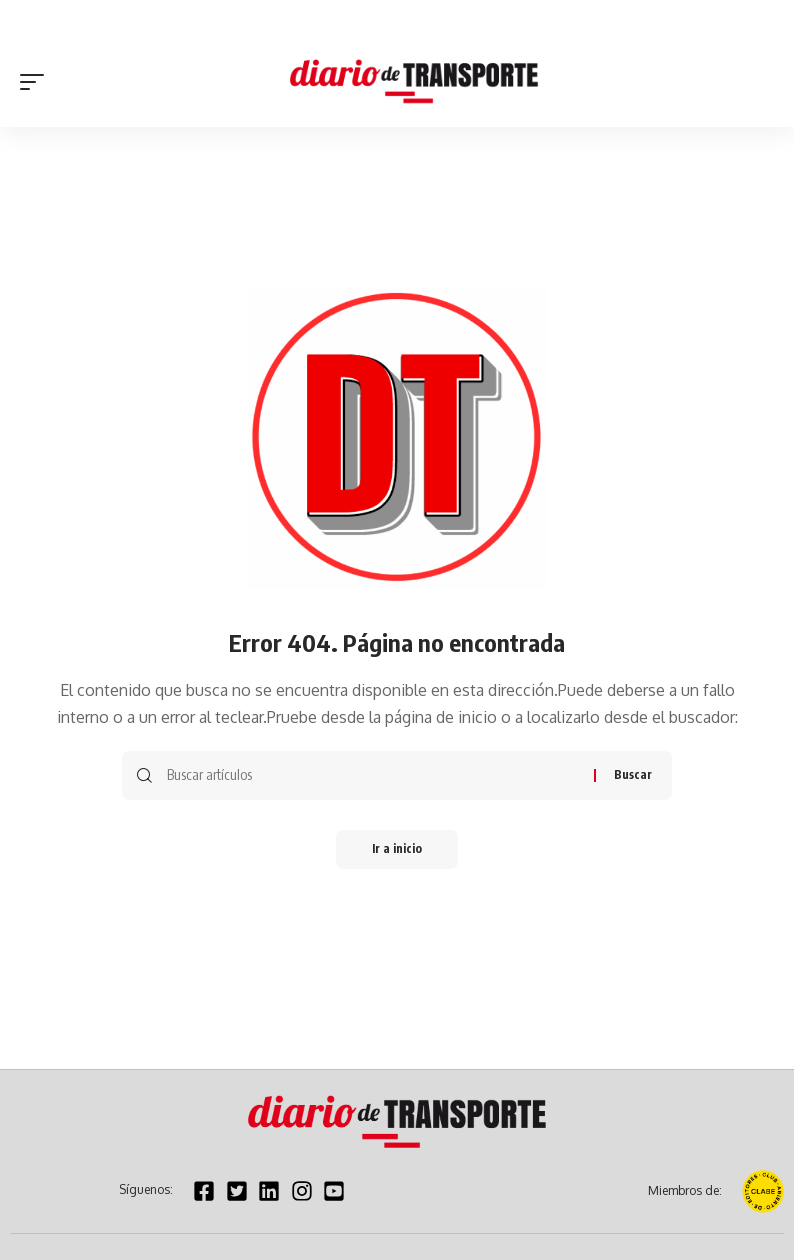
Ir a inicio (397, 849)
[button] (37, 82)
